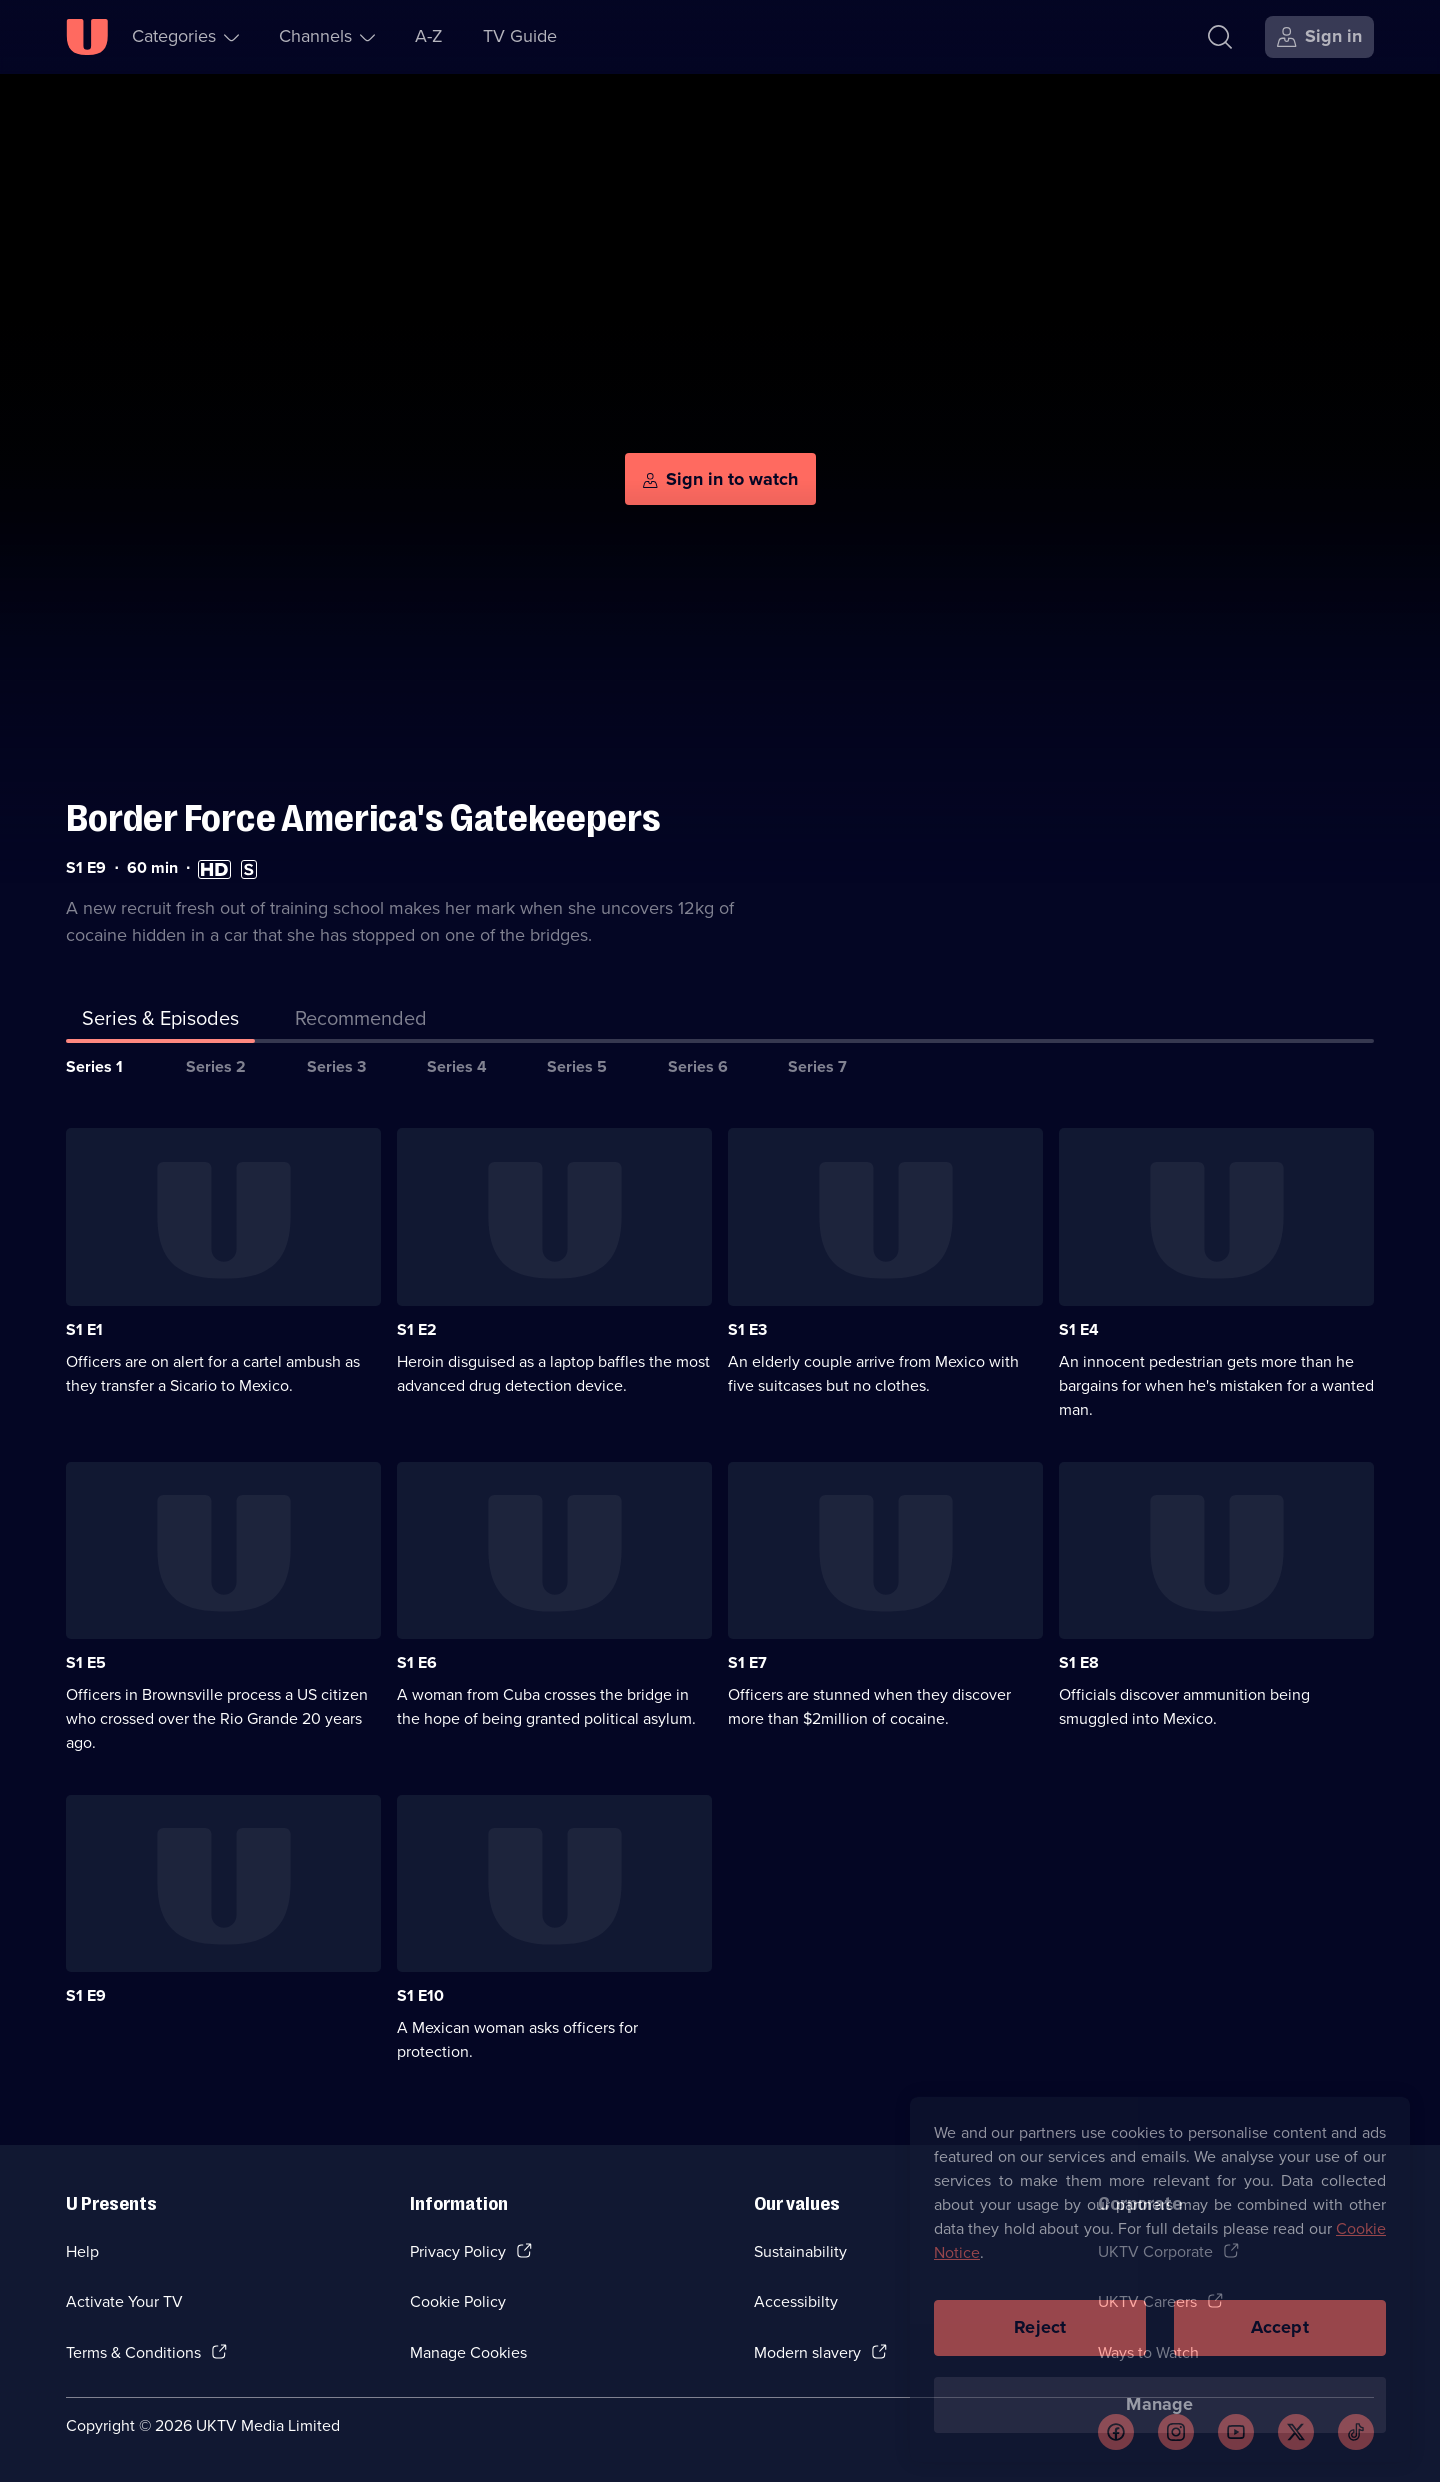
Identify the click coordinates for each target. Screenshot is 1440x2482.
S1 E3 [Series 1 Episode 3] (747, 1329)
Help (82, 2251)
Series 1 (94, 1066)
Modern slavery (807, 2352)
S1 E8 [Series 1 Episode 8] (1079, 1662)
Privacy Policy (458, 2251)
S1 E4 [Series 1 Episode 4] (1079, 1329)
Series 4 (457, 1066)
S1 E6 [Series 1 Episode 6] (417, 1662)
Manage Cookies (468, 2352)
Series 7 (817, 1066)
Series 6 (698, 1066)
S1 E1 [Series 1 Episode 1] (84, 1329)
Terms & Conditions (133, 2352)
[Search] (1220, 37)
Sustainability (800, 2251)
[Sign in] (1319, 37)
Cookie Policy (458, 2301)
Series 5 (577, 1066)
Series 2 (216, 1066)
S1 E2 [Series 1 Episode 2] (417, 1329)
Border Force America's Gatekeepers (363, 818)
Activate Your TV (124, 2301)
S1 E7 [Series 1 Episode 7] (747, 1662)
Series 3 (336, 1066)
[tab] (361, 1022)
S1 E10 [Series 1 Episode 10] (420, 1995)
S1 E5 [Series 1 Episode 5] (86, 1662)
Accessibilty (796, 2301)
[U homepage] (87, 37)
